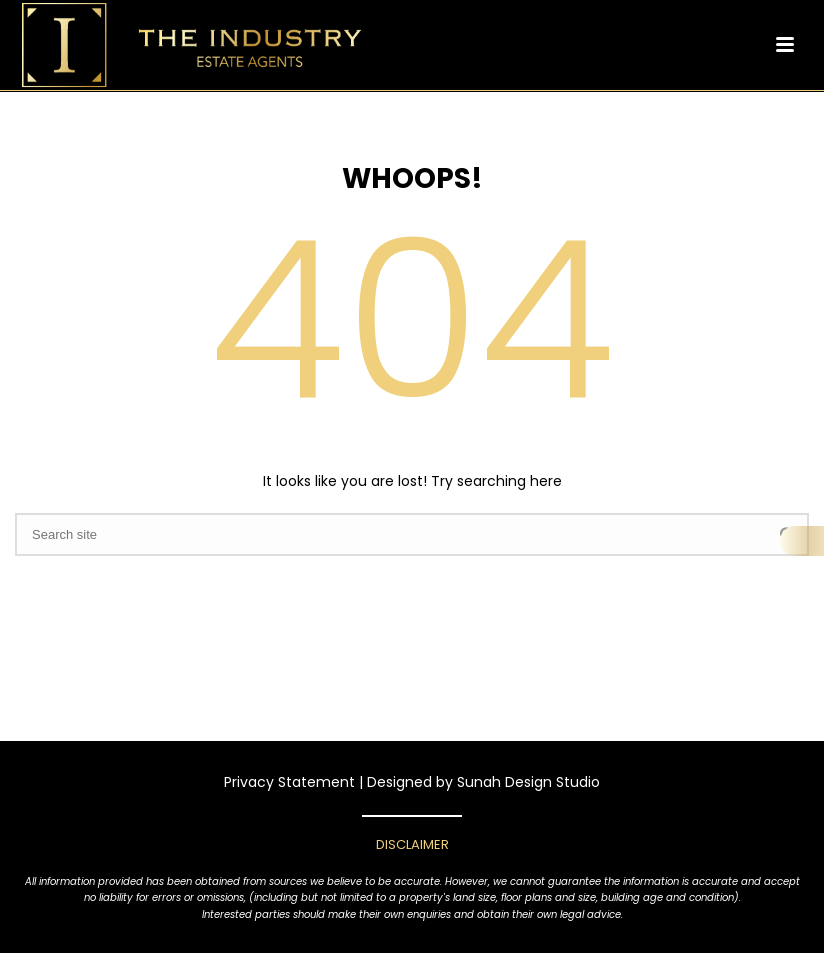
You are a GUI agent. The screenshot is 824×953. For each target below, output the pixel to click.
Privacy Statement (289, 782)
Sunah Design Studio (528, 782)
